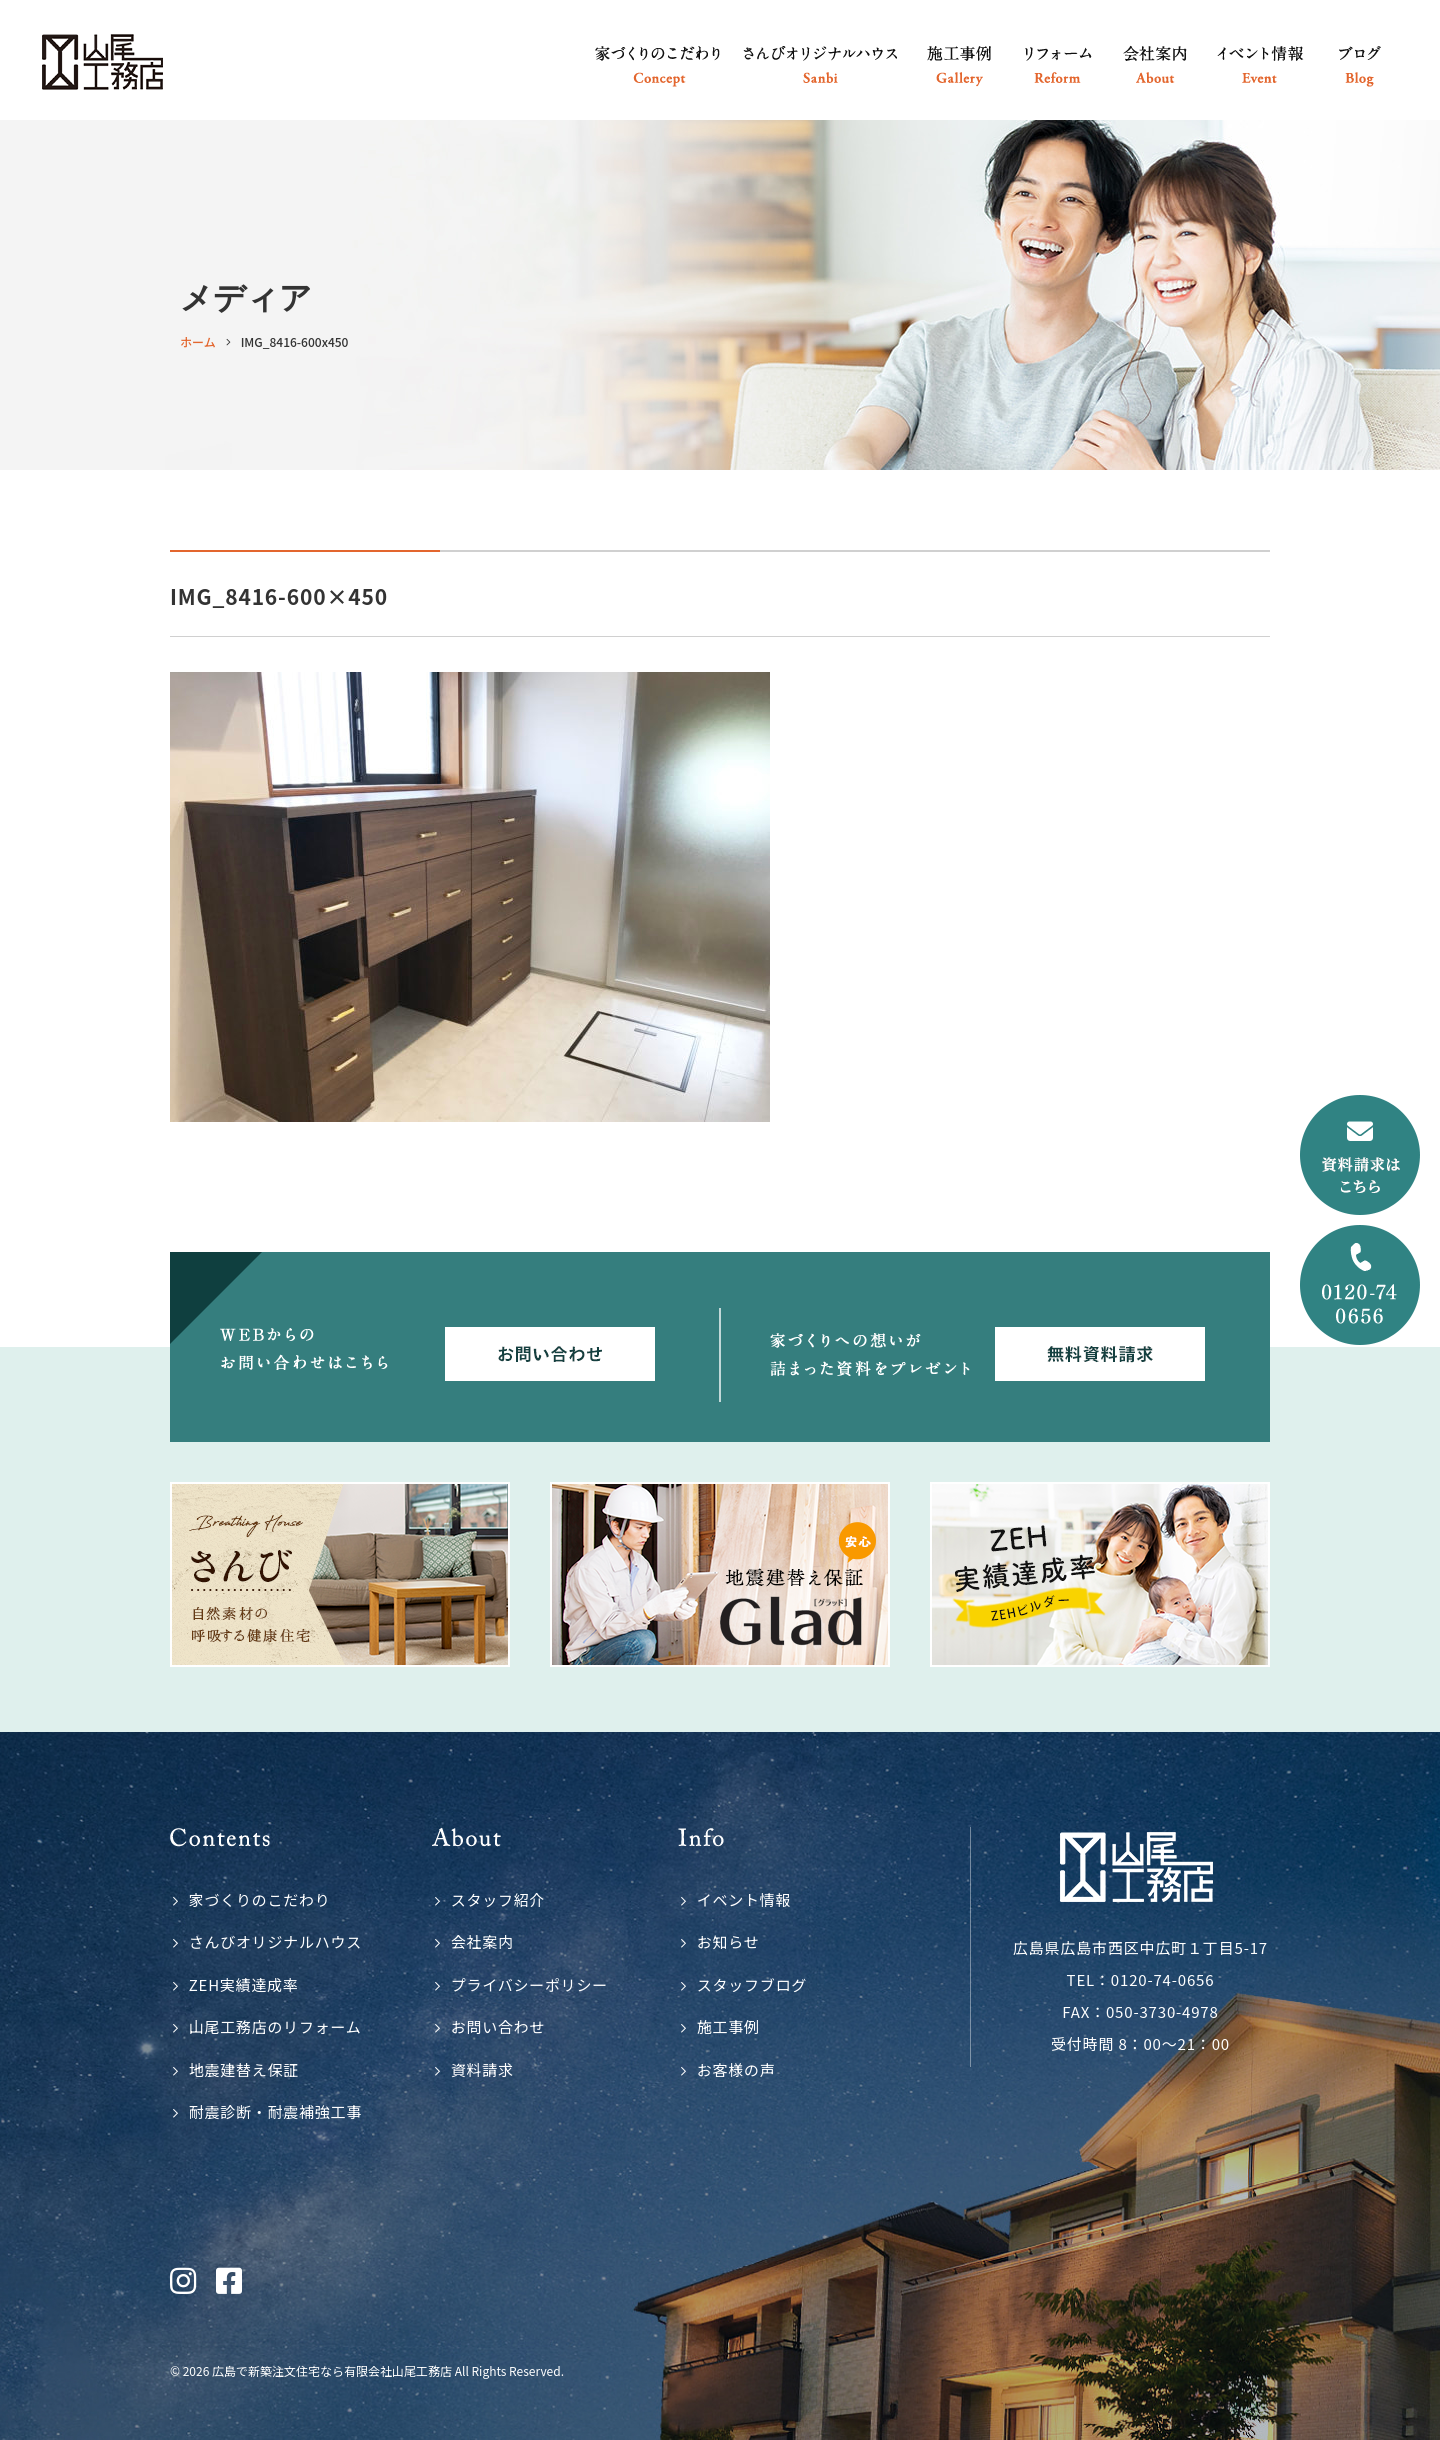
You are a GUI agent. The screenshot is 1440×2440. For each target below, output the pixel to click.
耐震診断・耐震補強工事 (275, 2111)
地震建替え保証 (244, 2069)
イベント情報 (744, 1899)
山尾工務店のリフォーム (275, 2026)
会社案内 (482, 1941)
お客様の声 (736, 2069)
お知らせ (728, 1941)
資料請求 (482, 2069)
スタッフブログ (752, 1984)
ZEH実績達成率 (244, 1984)
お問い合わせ (498, 2026)
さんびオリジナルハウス (275, 1941)
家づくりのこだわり (260, 1899)
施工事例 (728, 2026)
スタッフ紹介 (498, 1899)
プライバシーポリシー (529, 1984)
